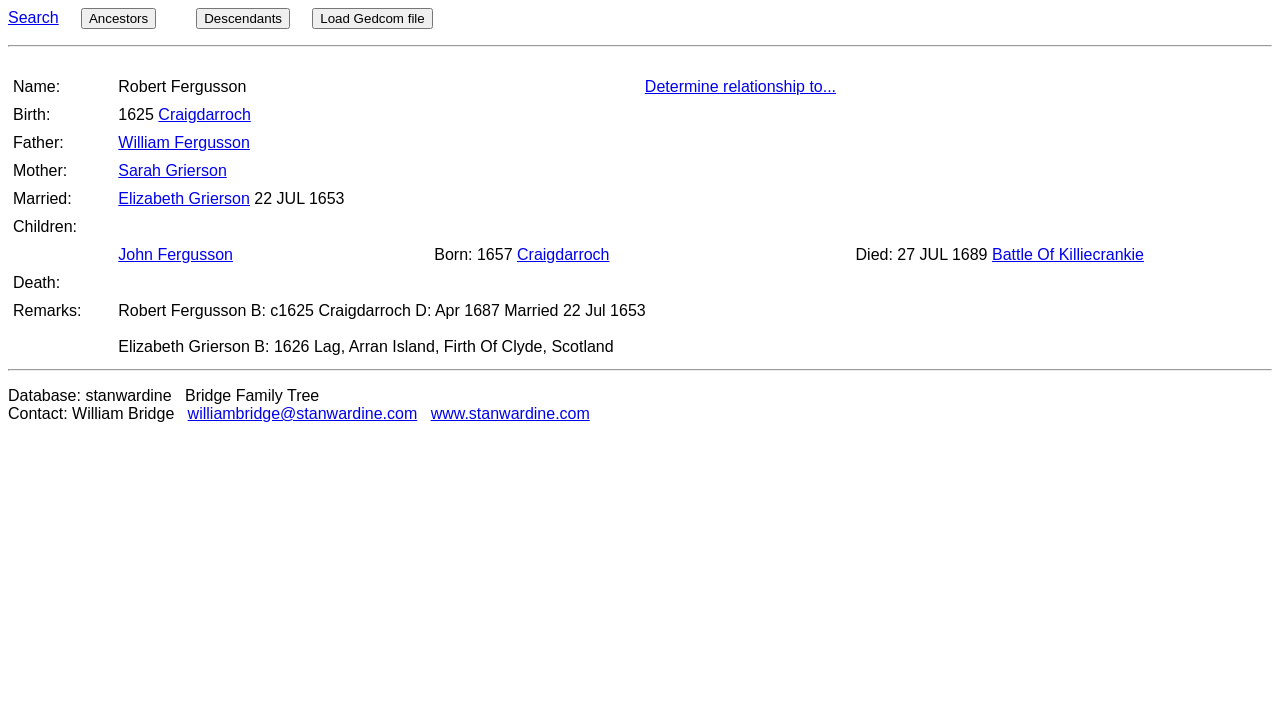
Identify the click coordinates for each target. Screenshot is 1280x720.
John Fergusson (175, 254)
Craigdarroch (204, 114)
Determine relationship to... (740, 86)
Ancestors (118, 18)
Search (33, 17)
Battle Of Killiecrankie (1068, 254)
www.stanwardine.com (510, 413)
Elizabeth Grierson (184, 198)
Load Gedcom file (372, 18)
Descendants (243, 18)
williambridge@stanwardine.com (303, 413)
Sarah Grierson (172, 170)
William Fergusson (184, 142)
